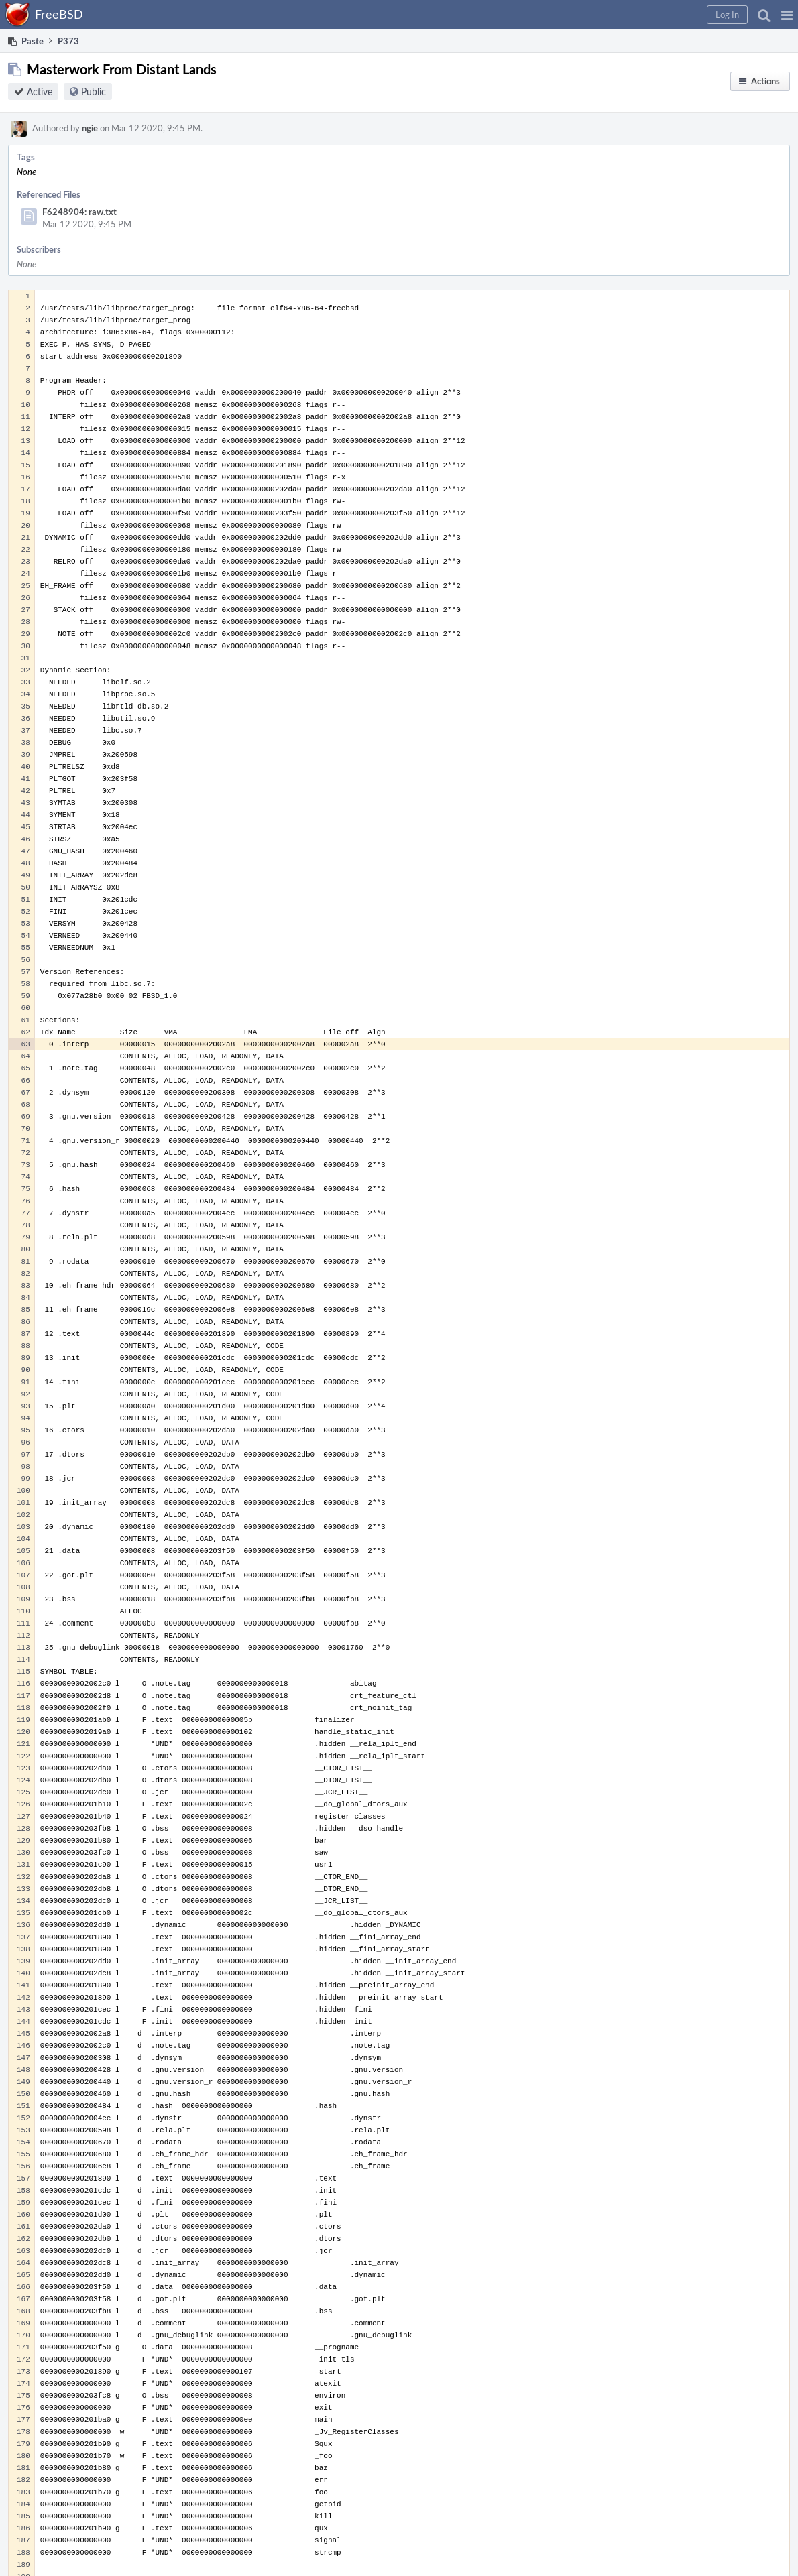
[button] (787, 14)
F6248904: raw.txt (79, 212)
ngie (90, 128)
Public (93, 91)
